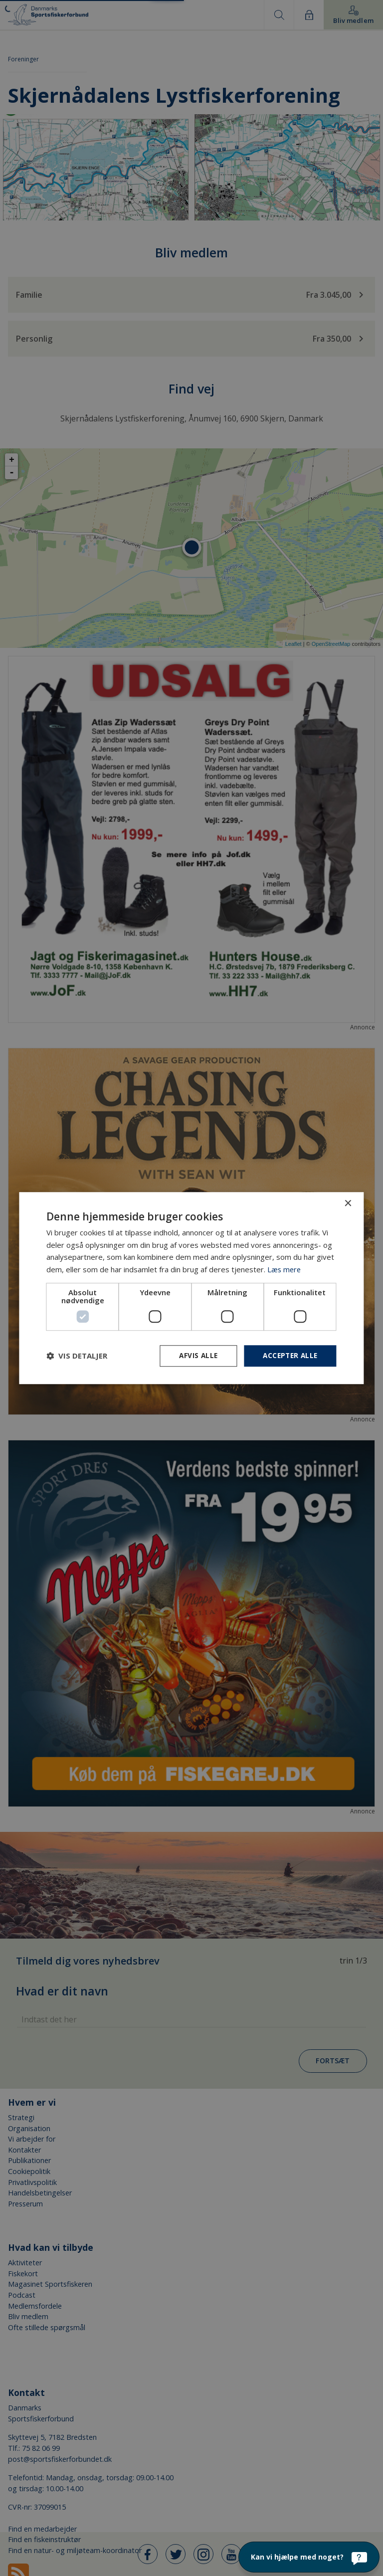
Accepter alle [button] (288, 1355)
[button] (76, 1356)
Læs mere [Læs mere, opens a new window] (284, 1269)
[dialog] (191, 1288)
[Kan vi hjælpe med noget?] (309, 2557)
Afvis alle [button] (194, 1355)
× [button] (348, 1203)
